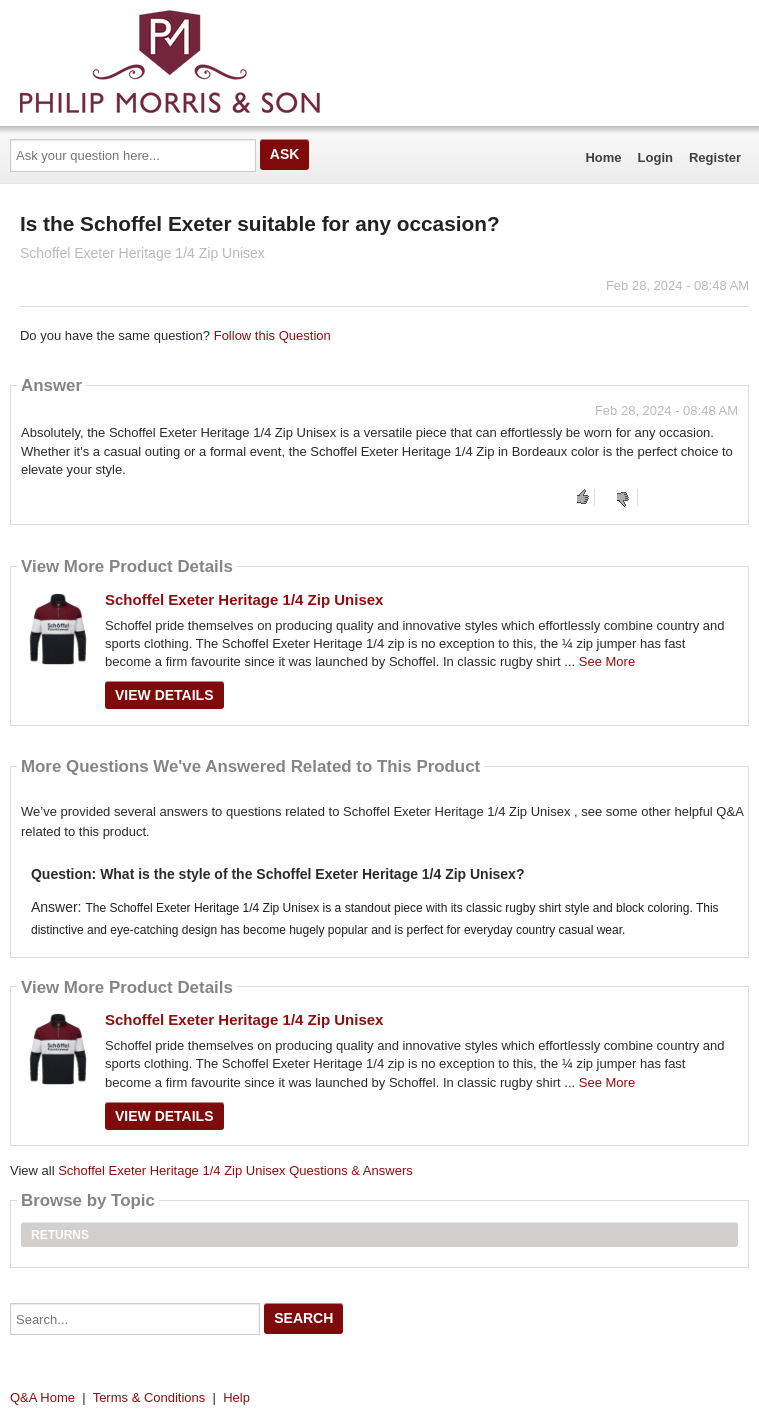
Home (603, 157)
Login (655, 157)
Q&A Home (42, 1397)
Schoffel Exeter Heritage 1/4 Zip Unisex (244, 599)
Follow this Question (272, 335)
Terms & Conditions (149, 1397)
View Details (164, 695)
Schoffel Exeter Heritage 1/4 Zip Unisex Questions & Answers (235, 1170)
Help (236, 1397)
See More (607, 661)
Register (715, 157)
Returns (60, 1235)
